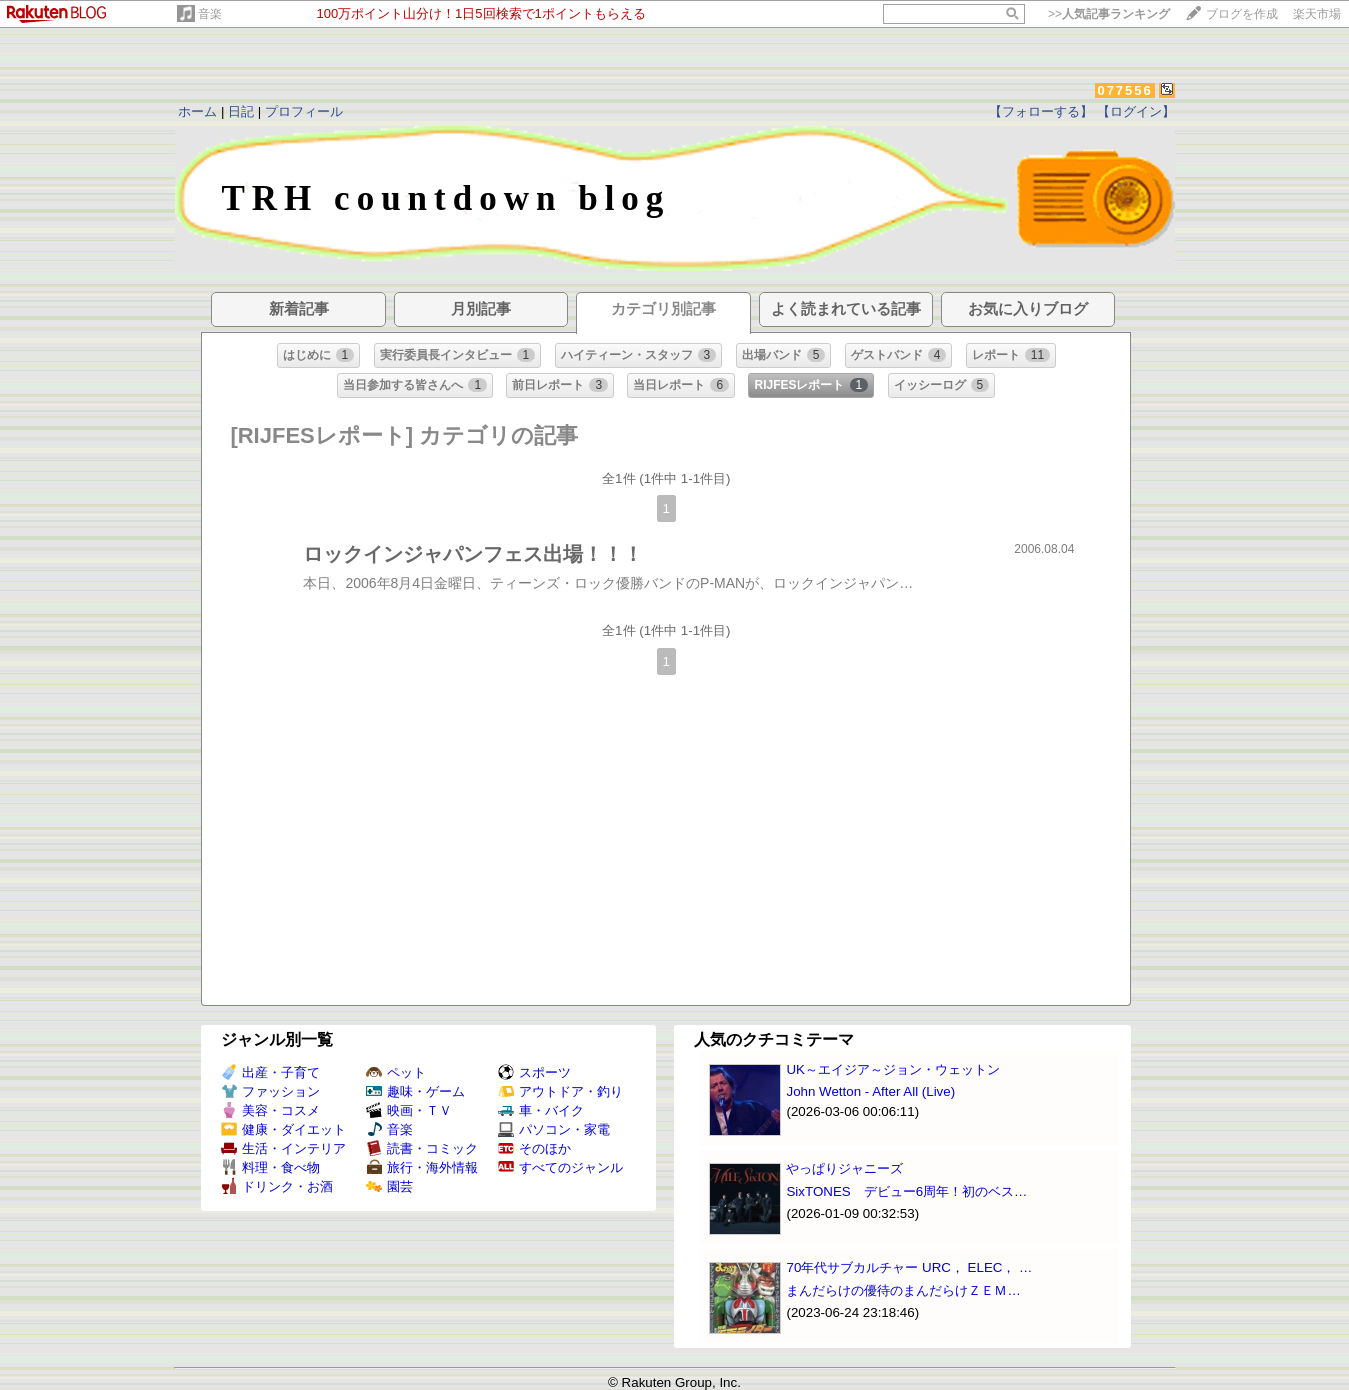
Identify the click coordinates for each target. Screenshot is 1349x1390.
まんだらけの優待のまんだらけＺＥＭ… (903, 1290)
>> (1109, 14)
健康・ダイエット (283, 1129)
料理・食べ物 (270, 1167)
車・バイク (541, 1110)
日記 (241, 111)
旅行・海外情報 (422, 1167)
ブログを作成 (1242, 14)
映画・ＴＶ (409, 1110)
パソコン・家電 (554, 1129)
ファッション (270, 1091)
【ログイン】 (1136, 111)
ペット (396, 1072)
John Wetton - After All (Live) (870, 1091)
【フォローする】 (1041, 111)
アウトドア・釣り (560, 1091)
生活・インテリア (283, 1148)
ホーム (197, 111)
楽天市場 (1317, 14)
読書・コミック (422, 1148)
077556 (1124, 90)
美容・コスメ (270, 1110)
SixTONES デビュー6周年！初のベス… (906, 1191)
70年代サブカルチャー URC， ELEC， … (909, 1267)
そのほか (534, 1148)
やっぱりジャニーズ (844, 1168)
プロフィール (304, 111)
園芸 (389, 1186)
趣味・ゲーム (415, 1091)
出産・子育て (270, 1072)
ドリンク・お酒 (277, 1186)
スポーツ (534, 1072)
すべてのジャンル (560, 1167)
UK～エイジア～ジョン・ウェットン (893, 1069)
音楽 (210, 14)
